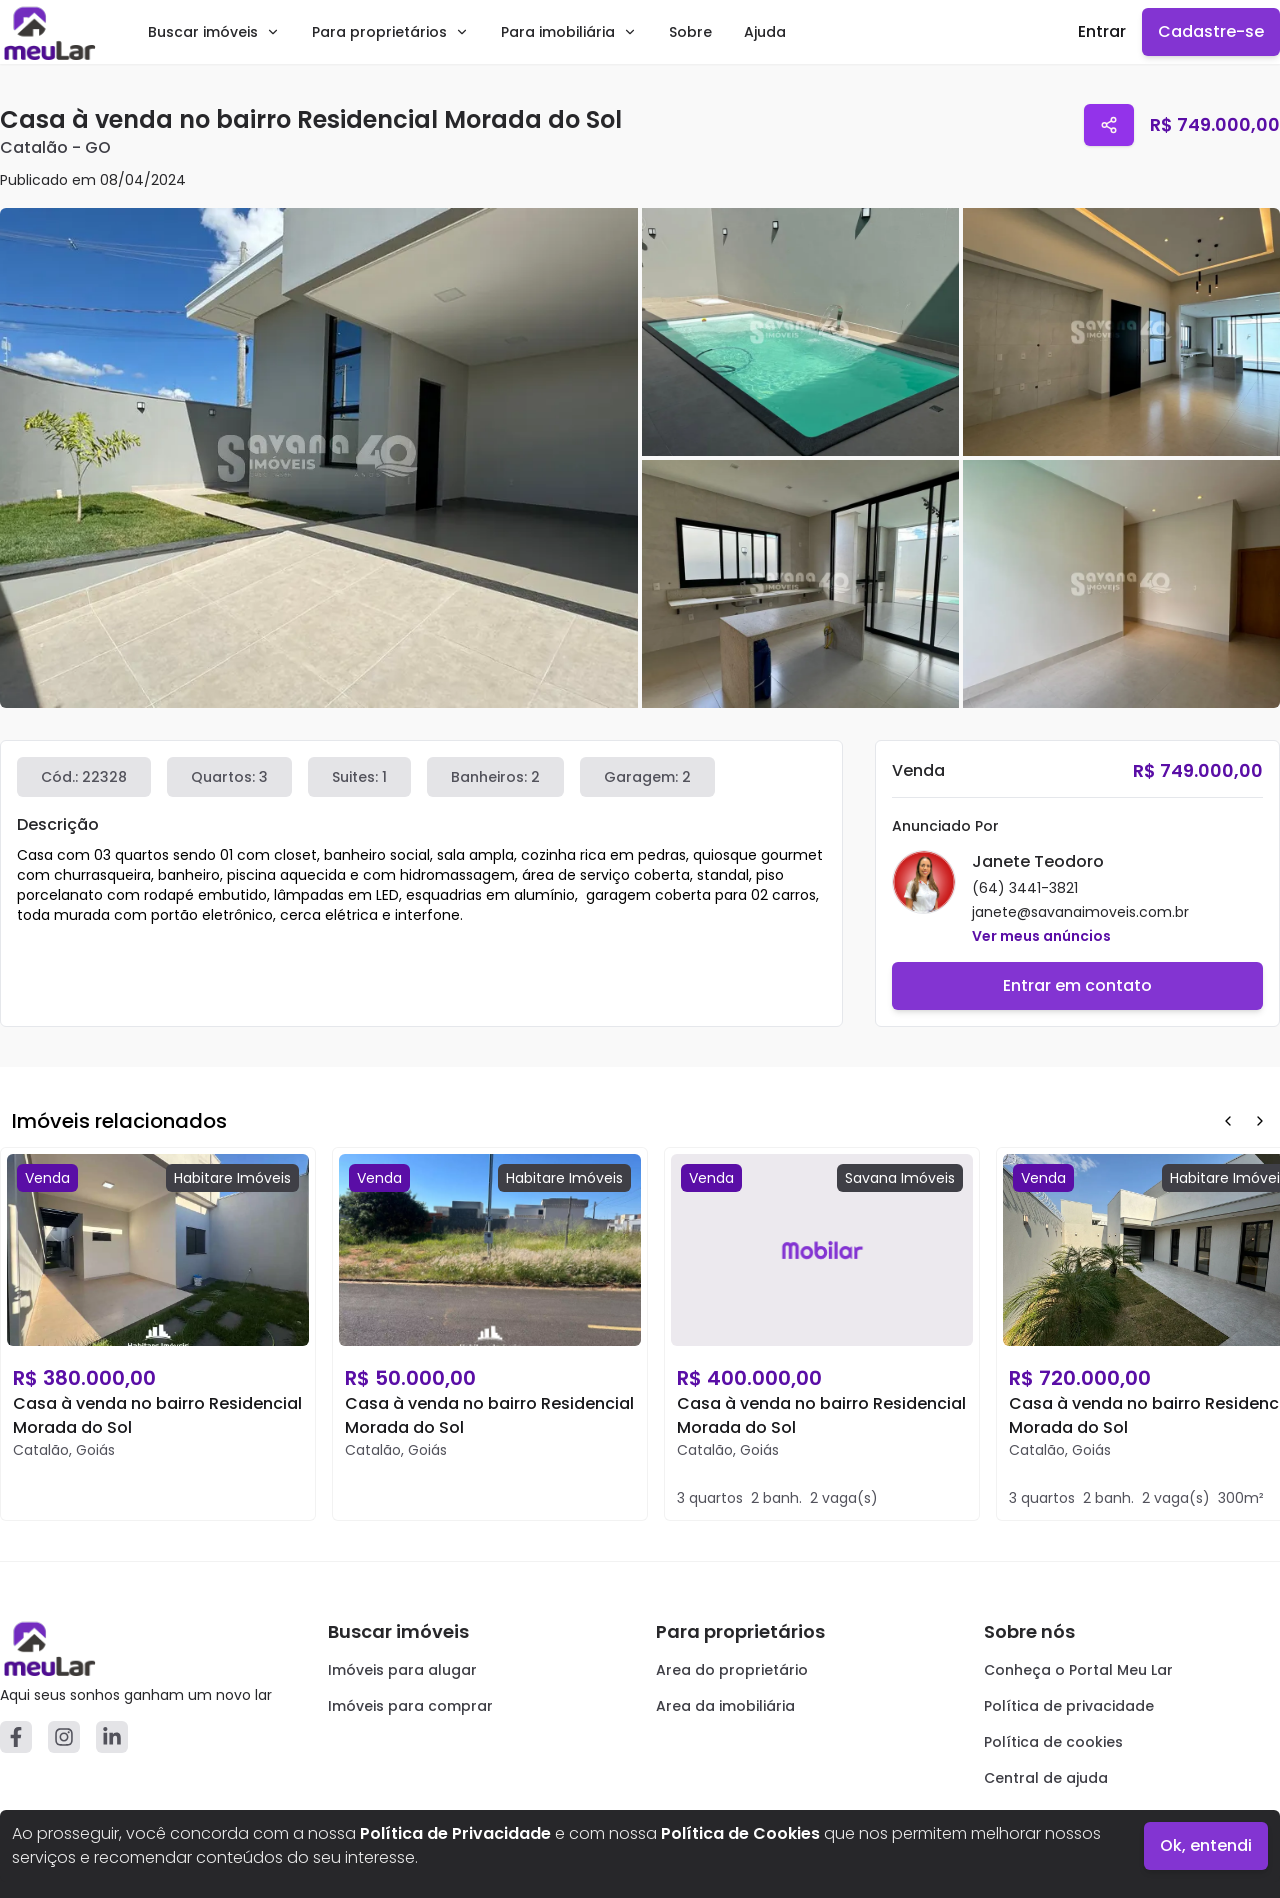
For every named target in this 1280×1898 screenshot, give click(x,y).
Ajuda (765, 32)
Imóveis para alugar (402, 1670)
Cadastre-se (1211, 31)
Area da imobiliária (725, 1706)
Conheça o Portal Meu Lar (1078, 1670)
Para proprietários (390, 32)
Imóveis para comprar (410, 1706)
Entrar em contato (1077, 985)
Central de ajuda (1046, 1778)
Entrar (1102, 31)
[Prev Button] (1228, 1121)
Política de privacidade (1069, 1706)
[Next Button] (1260, 1121)
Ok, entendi (1206, 1845)
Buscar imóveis (214, 32)
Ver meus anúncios (1041, 936)
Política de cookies (1053, 1742)
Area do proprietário (732, 1670)
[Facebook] (16, 1737)
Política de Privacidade (455, 1833)
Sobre (690, 32)
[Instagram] (64, 1737)
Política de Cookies (740, 1833)
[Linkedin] (112, 1737)
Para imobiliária (569, 32)
